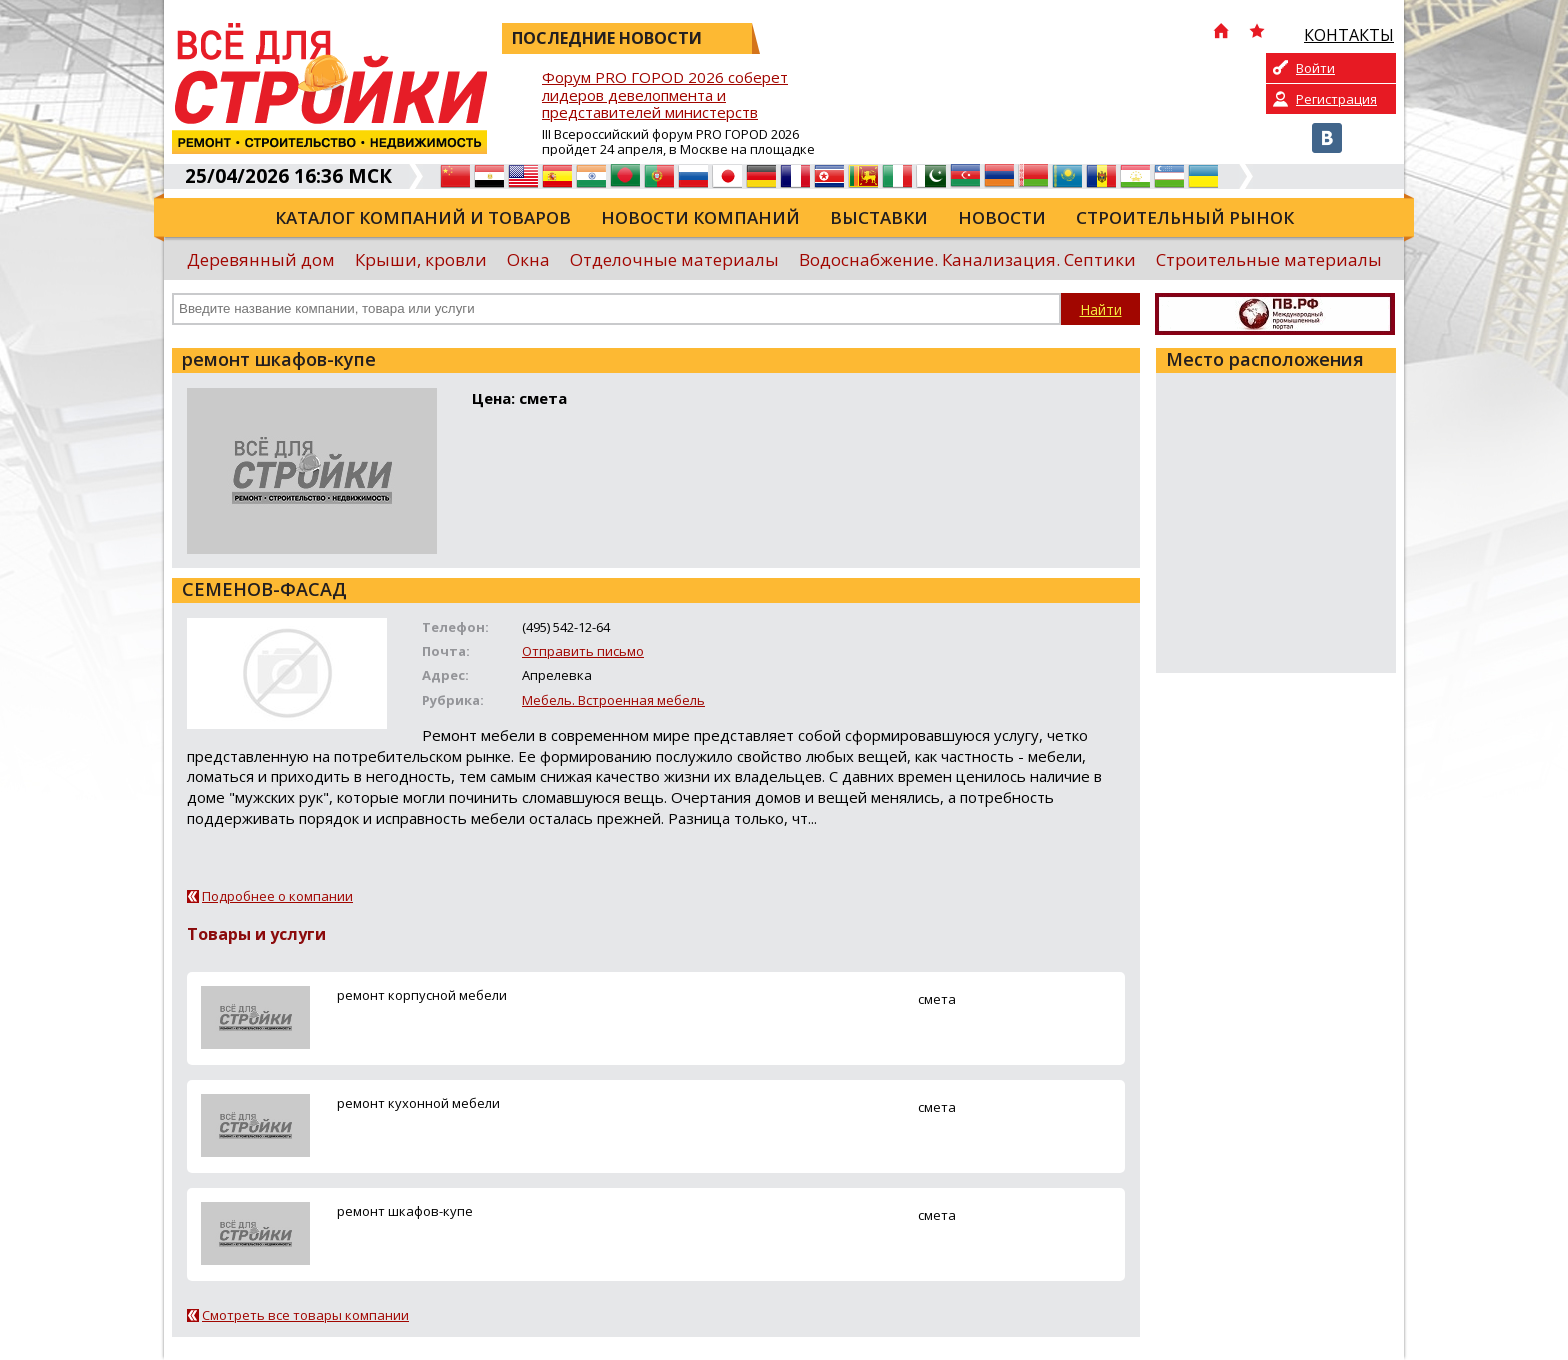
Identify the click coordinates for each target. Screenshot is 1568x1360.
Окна (528, 259)
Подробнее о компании (277, 896)
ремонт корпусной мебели (422, 995)
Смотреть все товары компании (305, 1315)
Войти (1315, 68)
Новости (1002, 217)
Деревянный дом (261, 259)
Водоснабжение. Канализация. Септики (967, 259)
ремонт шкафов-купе (405, 1211)
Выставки (879, 217)
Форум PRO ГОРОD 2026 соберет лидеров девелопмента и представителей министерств (665, 95)
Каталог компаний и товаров (423, 217)
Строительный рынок (1185, 217)
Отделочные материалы (674, 259)
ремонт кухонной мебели (418, 1103)
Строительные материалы (1269, 259)
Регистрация (1336, 99)
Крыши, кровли (421, 259)
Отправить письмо (583, 651)
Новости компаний (700, 217)
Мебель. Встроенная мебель (613, 700)
